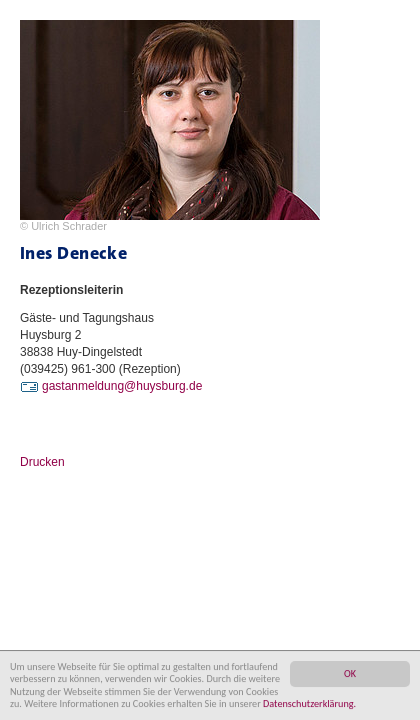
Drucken (42, 462)
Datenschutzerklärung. (309, 703)
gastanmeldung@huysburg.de (122, 386)
